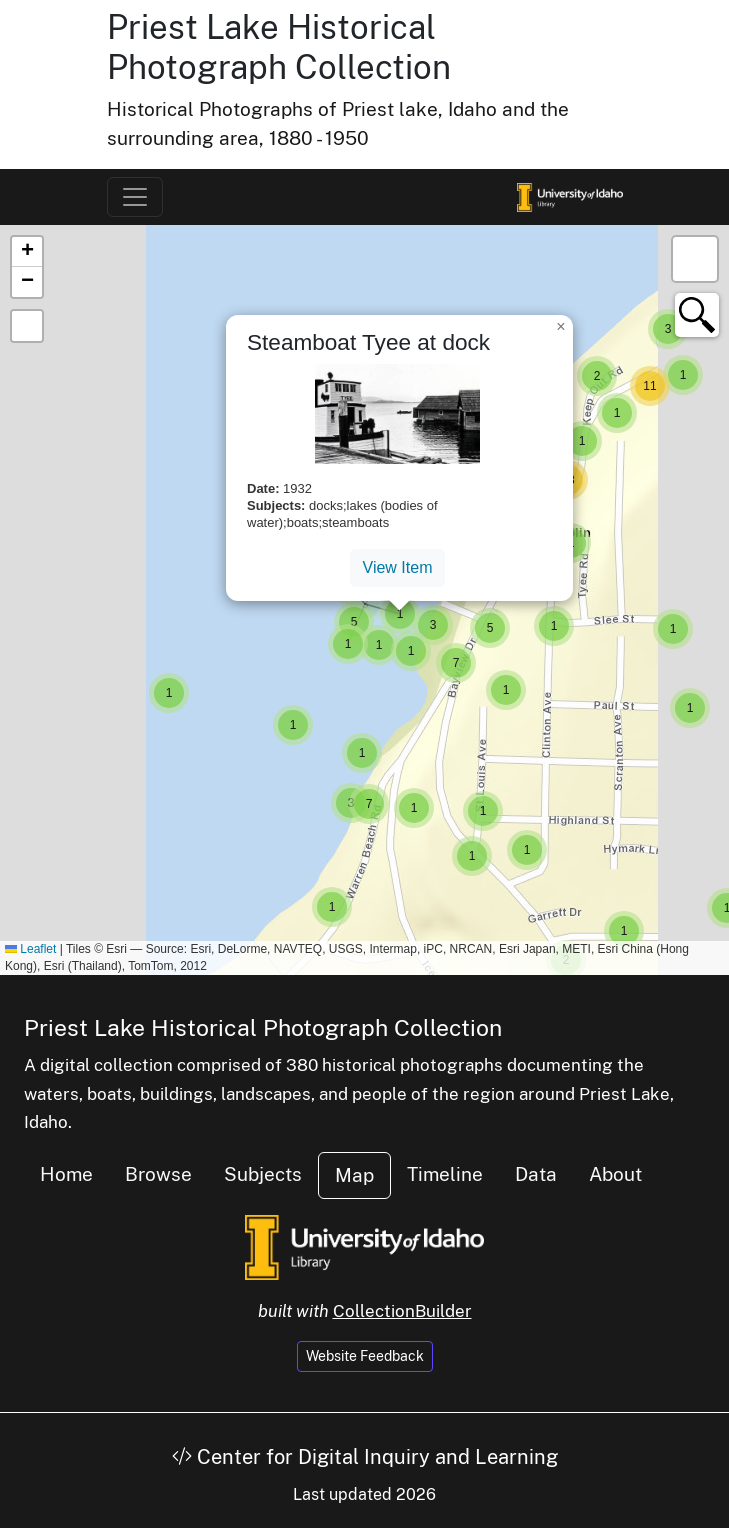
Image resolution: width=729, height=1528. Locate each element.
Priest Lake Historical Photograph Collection (279, 47)
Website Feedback (365, 1356)
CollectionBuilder (402, 1311)
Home (66, 1174)
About (615, 1174)
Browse (158, 1174)
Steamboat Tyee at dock (368, 342)
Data (536, 1174)
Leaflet (30, 949)
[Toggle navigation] (135, 197)
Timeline (445, 1174)
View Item (398, 567)
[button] (169, 693)
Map (354, 1175)
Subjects (263, 1174)
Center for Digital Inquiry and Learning (365, 1457)
